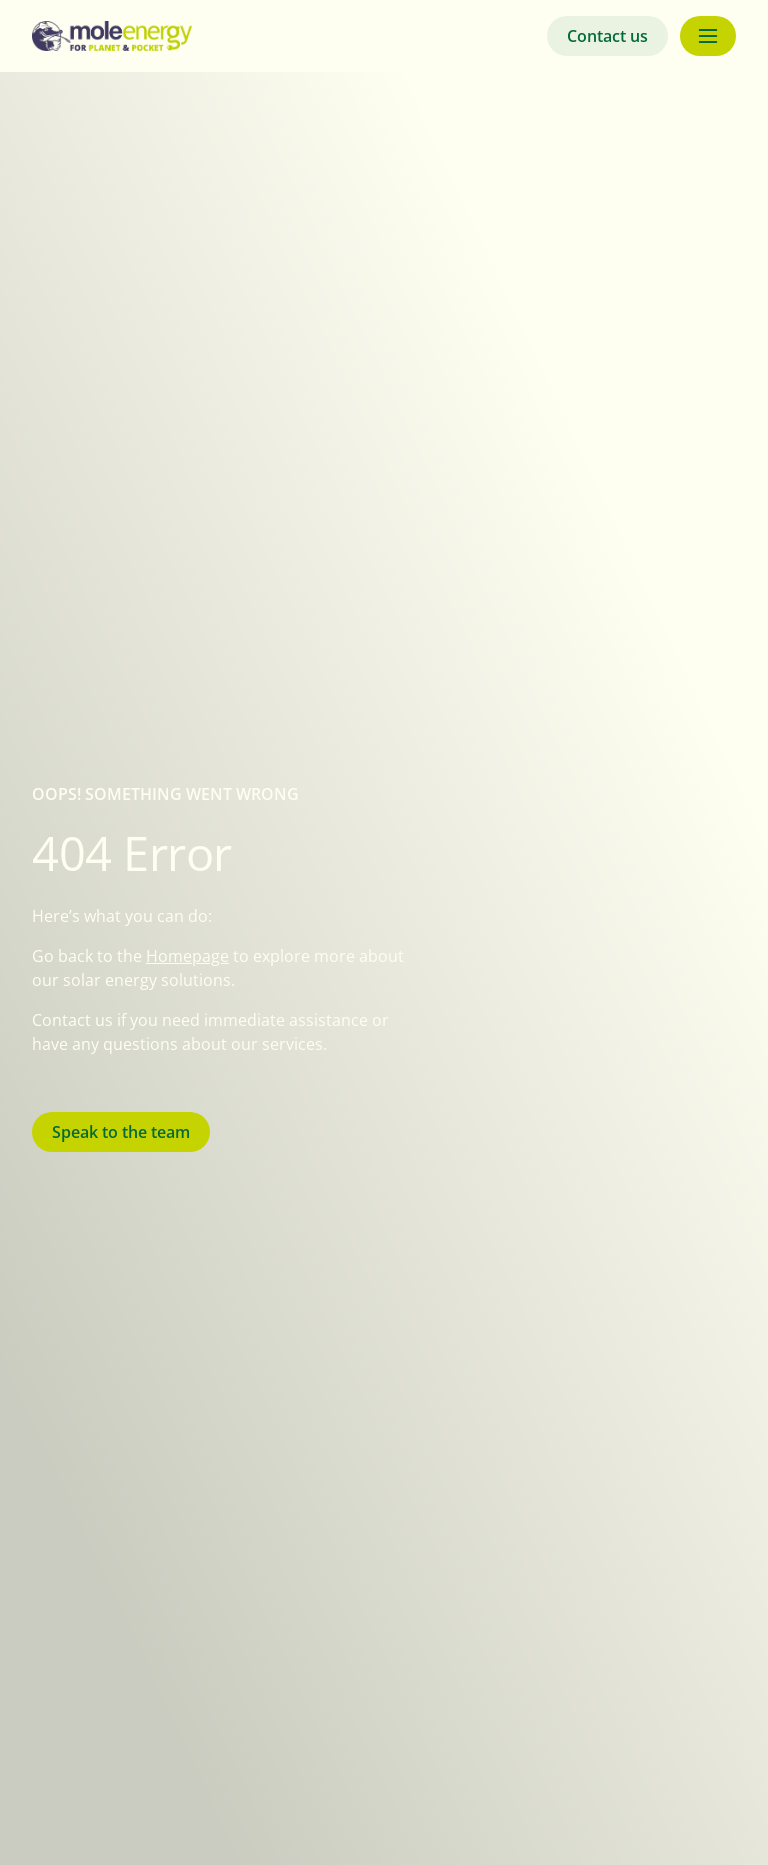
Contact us (607, 36)
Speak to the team (121, 1132)
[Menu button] (708, 36)
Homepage (187, 956)
